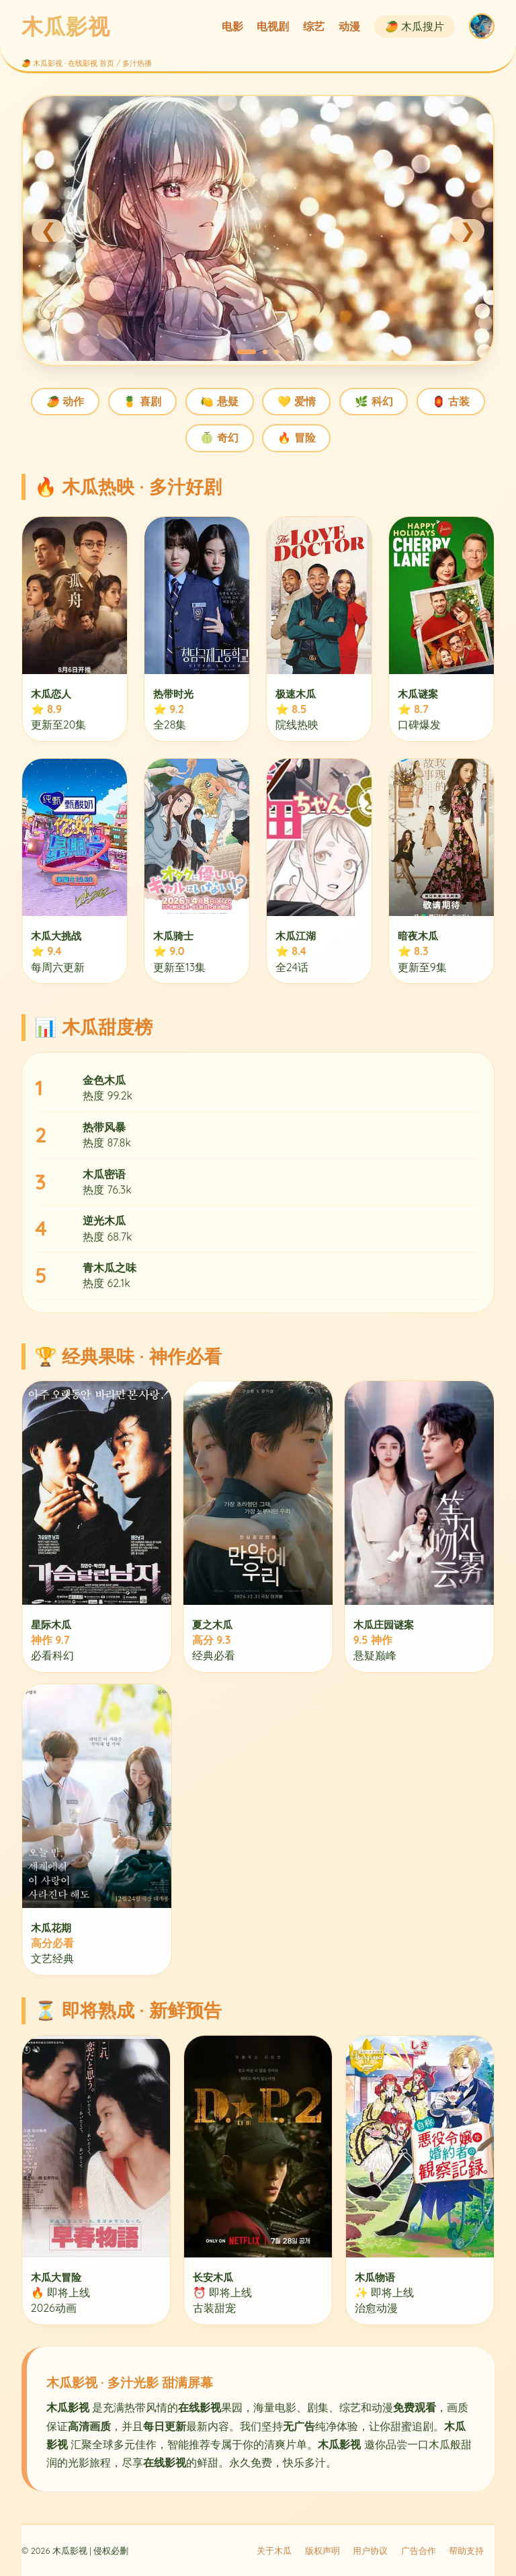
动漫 (349, 26)
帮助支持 (466, 2550)
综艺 (314, 26)
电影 (232, 26)
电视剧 (273, 26)
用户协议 (370, 2550)
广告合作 (418, 2550)
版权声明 (322, 2550)
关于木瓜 (274, 2550)
